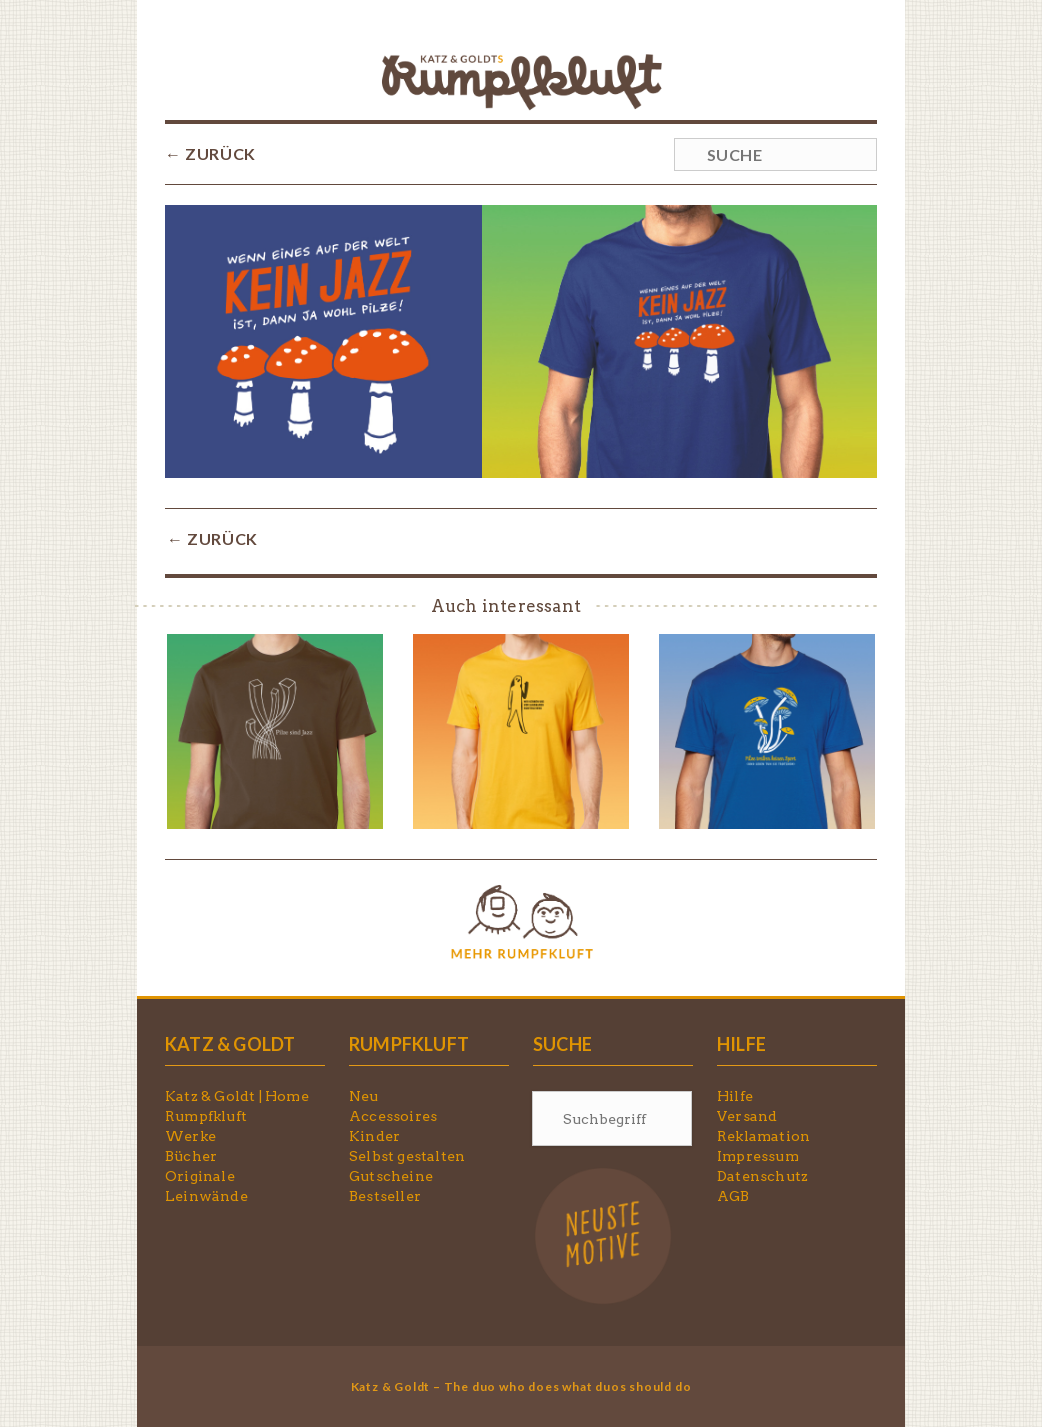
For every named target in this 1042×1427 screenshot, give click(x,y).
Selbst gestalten (407, 1156)
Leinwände (206, 1196)
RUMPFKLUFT (409, 1044)
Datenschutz (762, 1176)
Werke (190, 1136)
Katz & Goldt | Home (237, 1096)
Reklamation (763, 1136)
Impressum (758, 1156)
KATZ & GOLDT (230, 1044)
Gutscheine (391, 1176)
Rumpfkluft (206, 1116)
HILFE (741, 1044)
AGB (733, 1196)
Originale (200, 1176)
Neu (364, 1096)
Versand (747, 1116)
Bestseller (385, 1196)
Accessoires (393, 1116)
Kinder (374, 1136)
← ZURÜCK (210, 153)
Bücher (191, 1156)
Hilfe (735, 1096)
